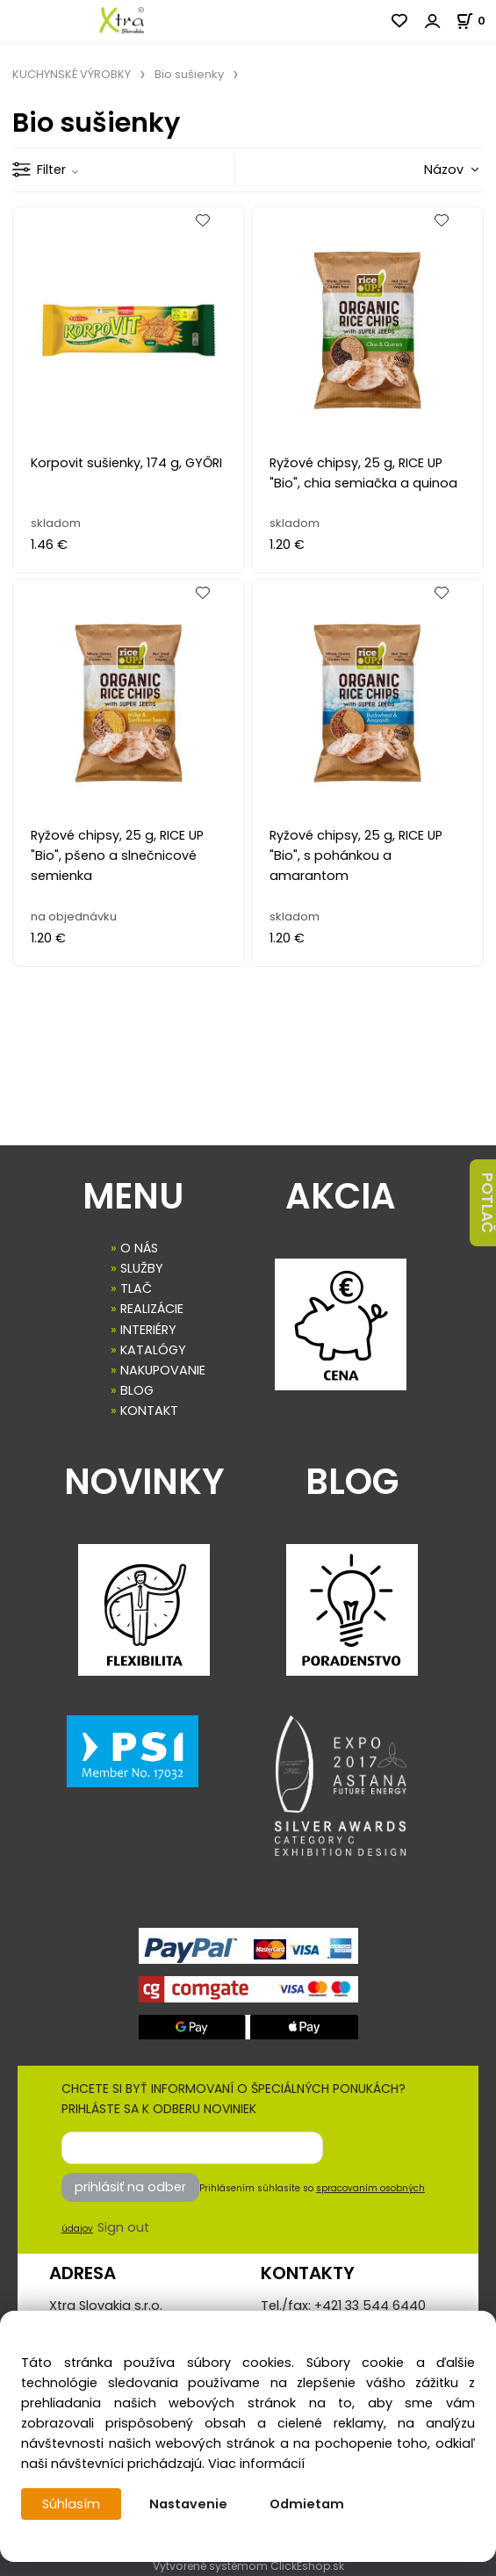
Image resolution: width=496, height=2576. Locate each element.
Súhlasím (71, 2504)
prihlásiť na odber (130, 2187)
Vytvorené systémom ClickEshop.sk (248, 2565)
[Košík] (476, 20)
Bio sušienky (189, 74)
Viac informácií (256, 2463)
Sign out (123, 2227)
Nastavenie (188, 2504)
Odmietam (307, 2504)
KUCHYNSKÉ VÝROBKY (71, 74)
